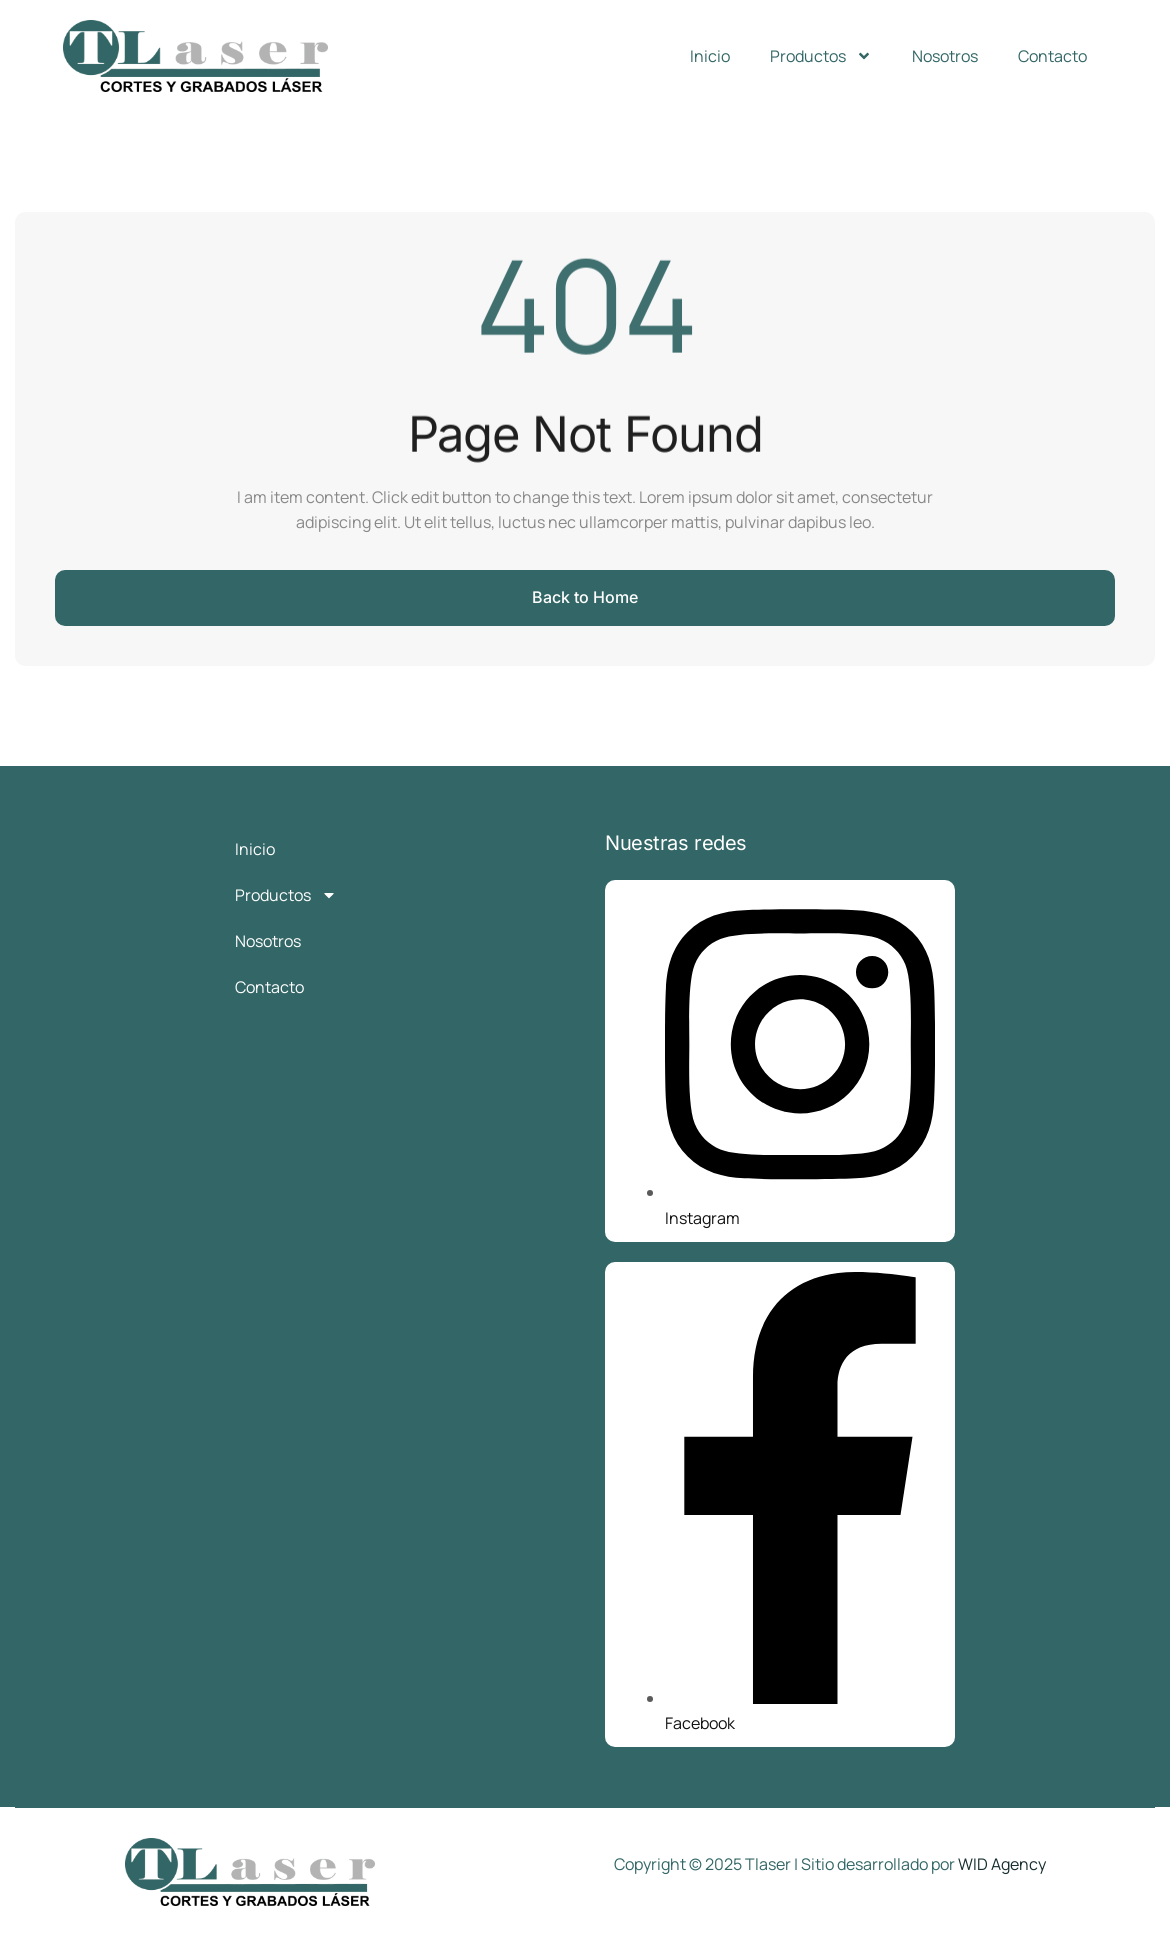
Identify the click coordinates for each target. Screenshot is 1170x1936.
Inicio (710, 56)
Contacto (1052, 56)
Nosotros (945, 56)
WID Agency (1002, 1864)
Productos (821, 56)
